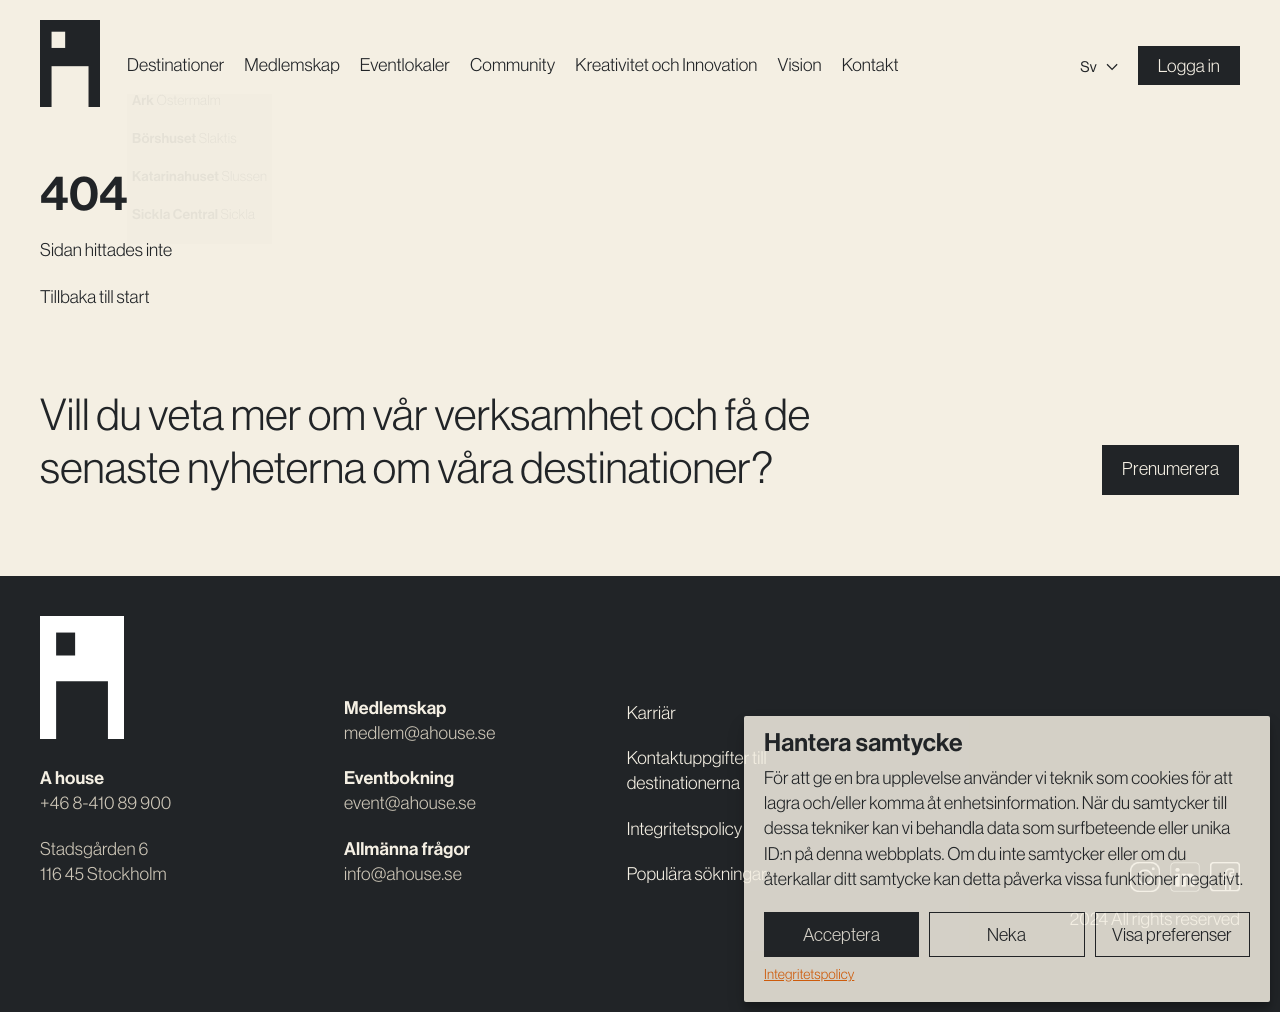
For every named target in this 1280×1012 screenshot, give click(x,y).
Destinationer (175, 65)
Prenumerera (1170, 469)
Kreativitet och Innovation (666, 65)
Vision (799, 65)
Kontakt (870, 65)
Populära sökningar (697, 874)
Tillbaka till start (95, 297)
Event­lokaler (405, 65)
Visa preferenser (1172, 935)
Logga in (1189, 66)
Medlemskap (291, 65)
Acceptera (841, 935)
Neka (1006, 935)
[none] (1098, 65)
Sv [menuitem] (1088, 66)
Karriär (651, 713)
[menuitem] (1098, 65)
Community (512, 65)
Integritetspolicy (809, 974)
